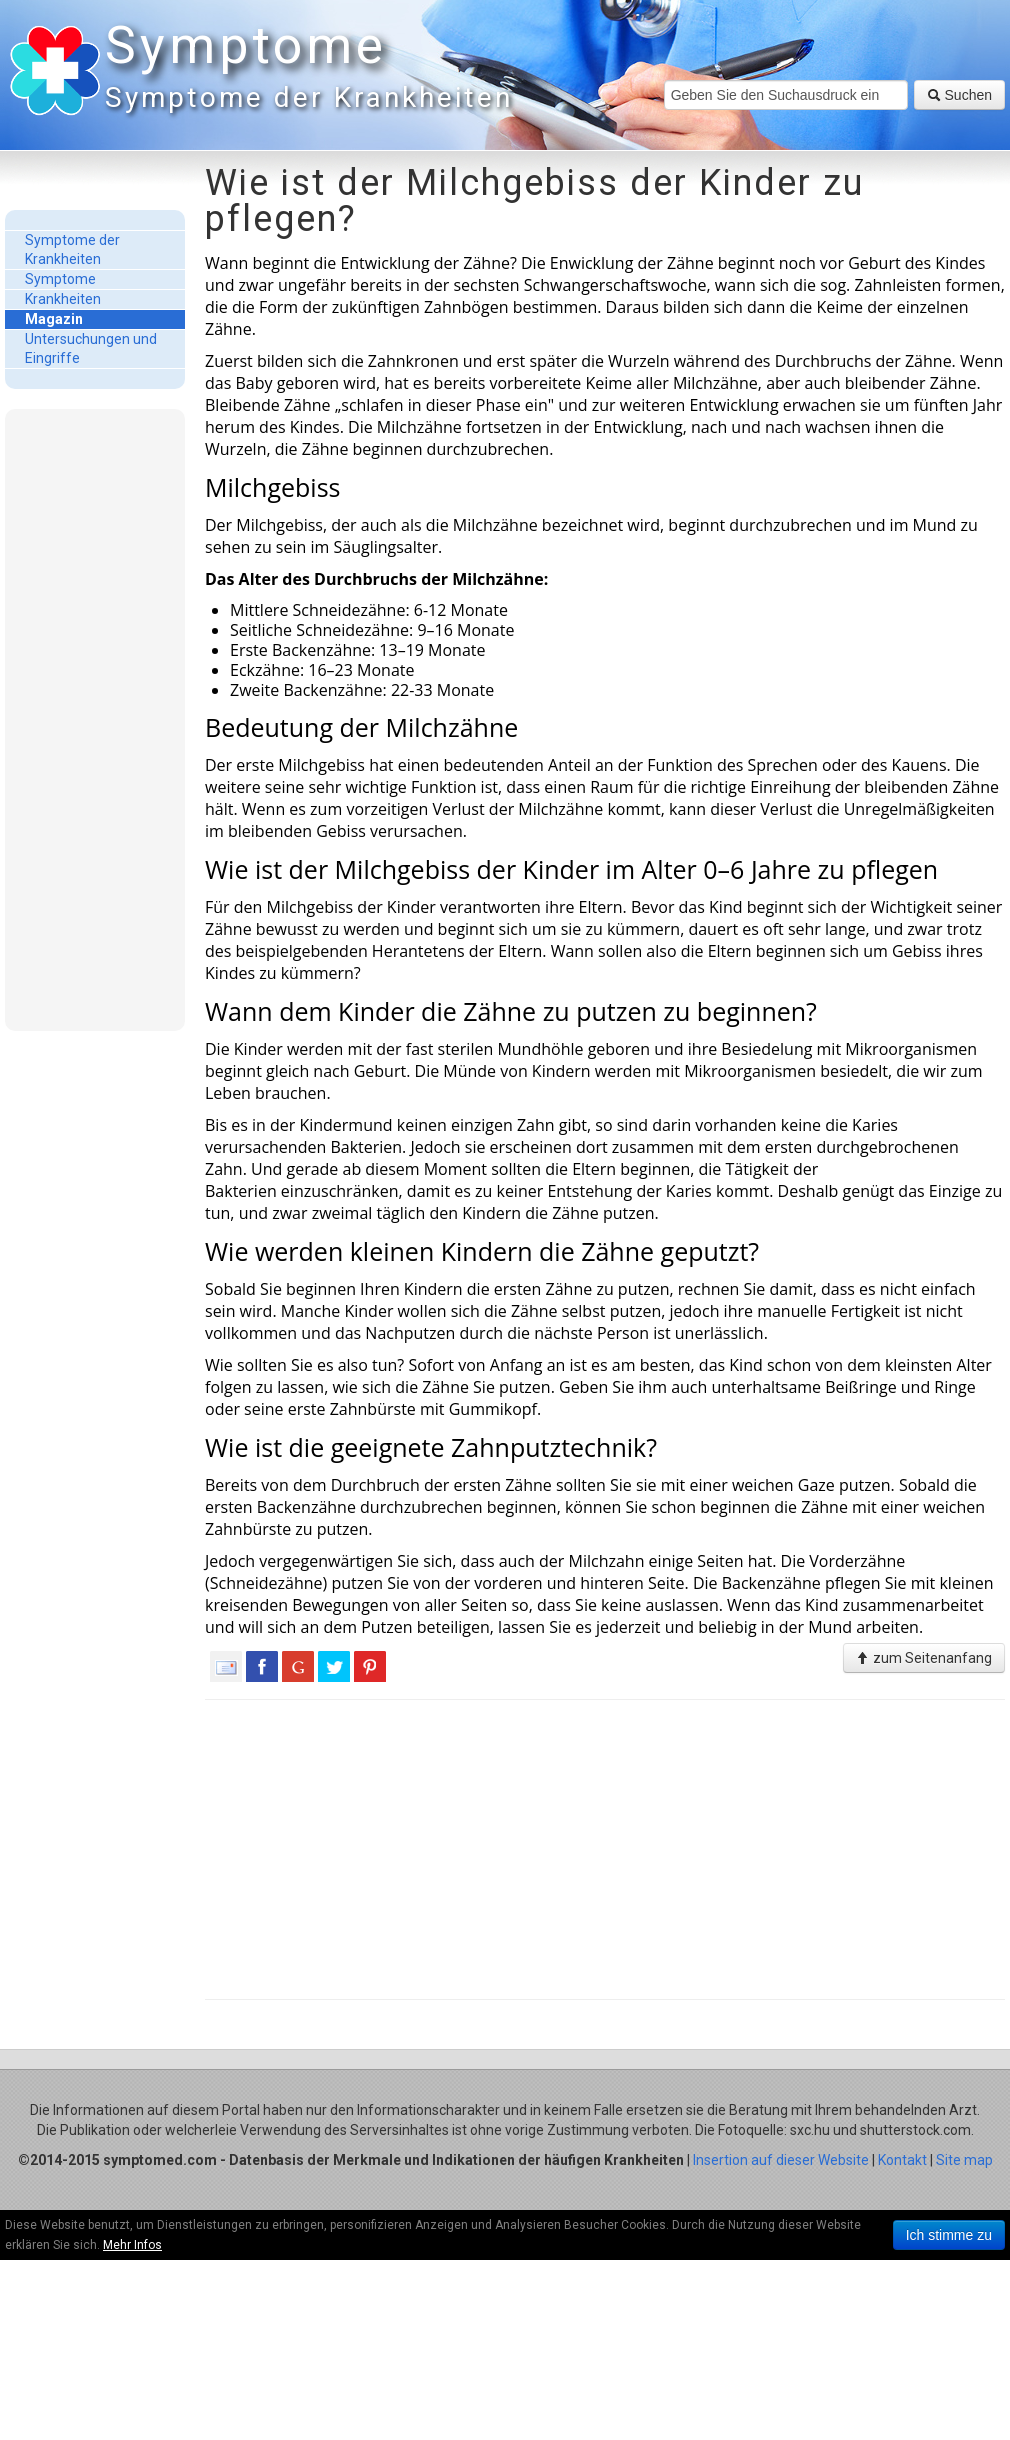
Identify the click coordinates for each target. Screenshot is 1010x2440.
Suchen (959, 95)
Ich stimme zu (949, 2235)
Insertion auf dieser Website (781, 2160)
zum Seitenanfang (924, 1658)
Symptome (305, 69)
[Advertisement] (95, 719)
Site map (964, 2160)
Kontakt (902, 2160)
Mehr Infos (132, 2245)
